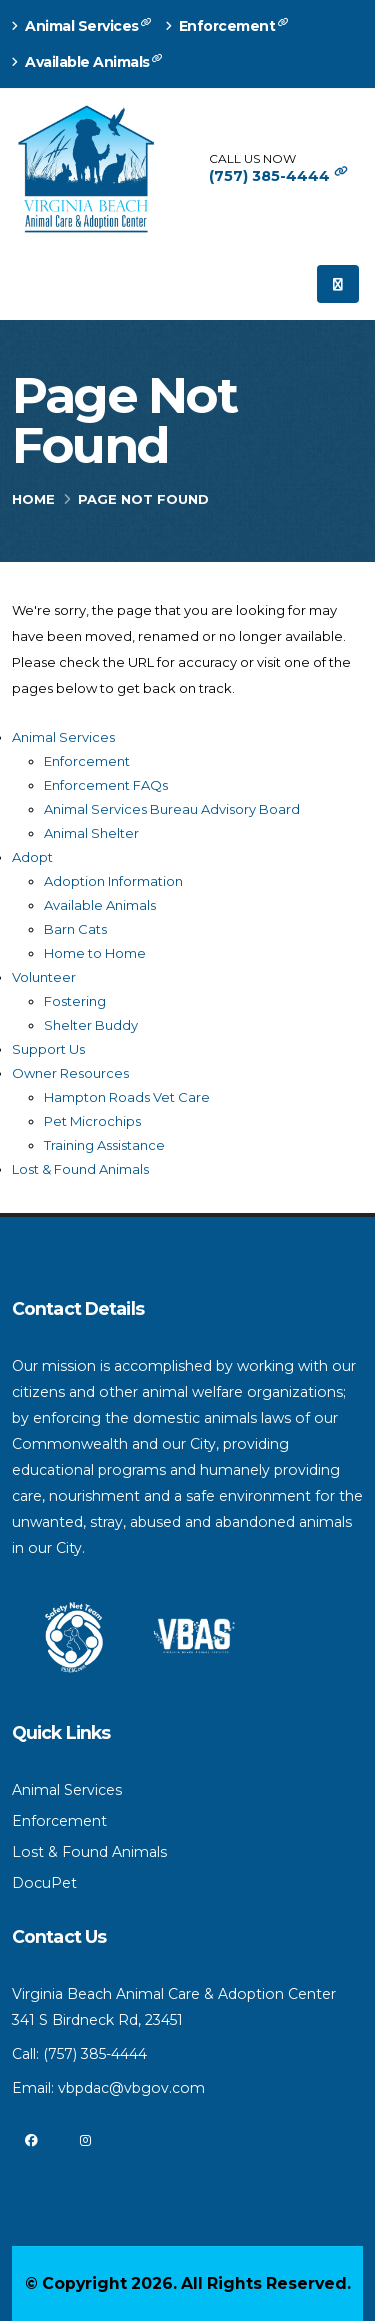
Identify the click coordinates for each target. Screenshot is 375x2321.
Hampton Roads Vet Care (127, 1097)
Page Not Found (124, 421)
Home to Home (95, 953)
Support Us (48, 1049)
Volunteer (44, 977)
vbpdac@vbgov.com (131, 2088)
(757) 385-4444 (278, 176)
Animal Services (84, 25)
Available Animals (89, 61)
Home (33, 499)
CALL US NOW (252, 159)
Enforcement (229, 25)
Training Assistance (104, 1145)
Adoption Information (113, 881)
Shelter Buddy (91, 1025)
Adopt (32, 857)
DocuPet (44, 1883)
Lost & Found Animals (80, 1169)
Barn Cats (75, 929)
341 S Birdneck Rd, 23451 (97, 2020)
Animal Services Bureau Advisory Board (172, 809)
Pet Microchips (92, 1121)
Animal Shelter (91, 833)
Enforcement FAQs (106, 785)
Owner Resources (70, 1073)
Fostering (75, 1001)
